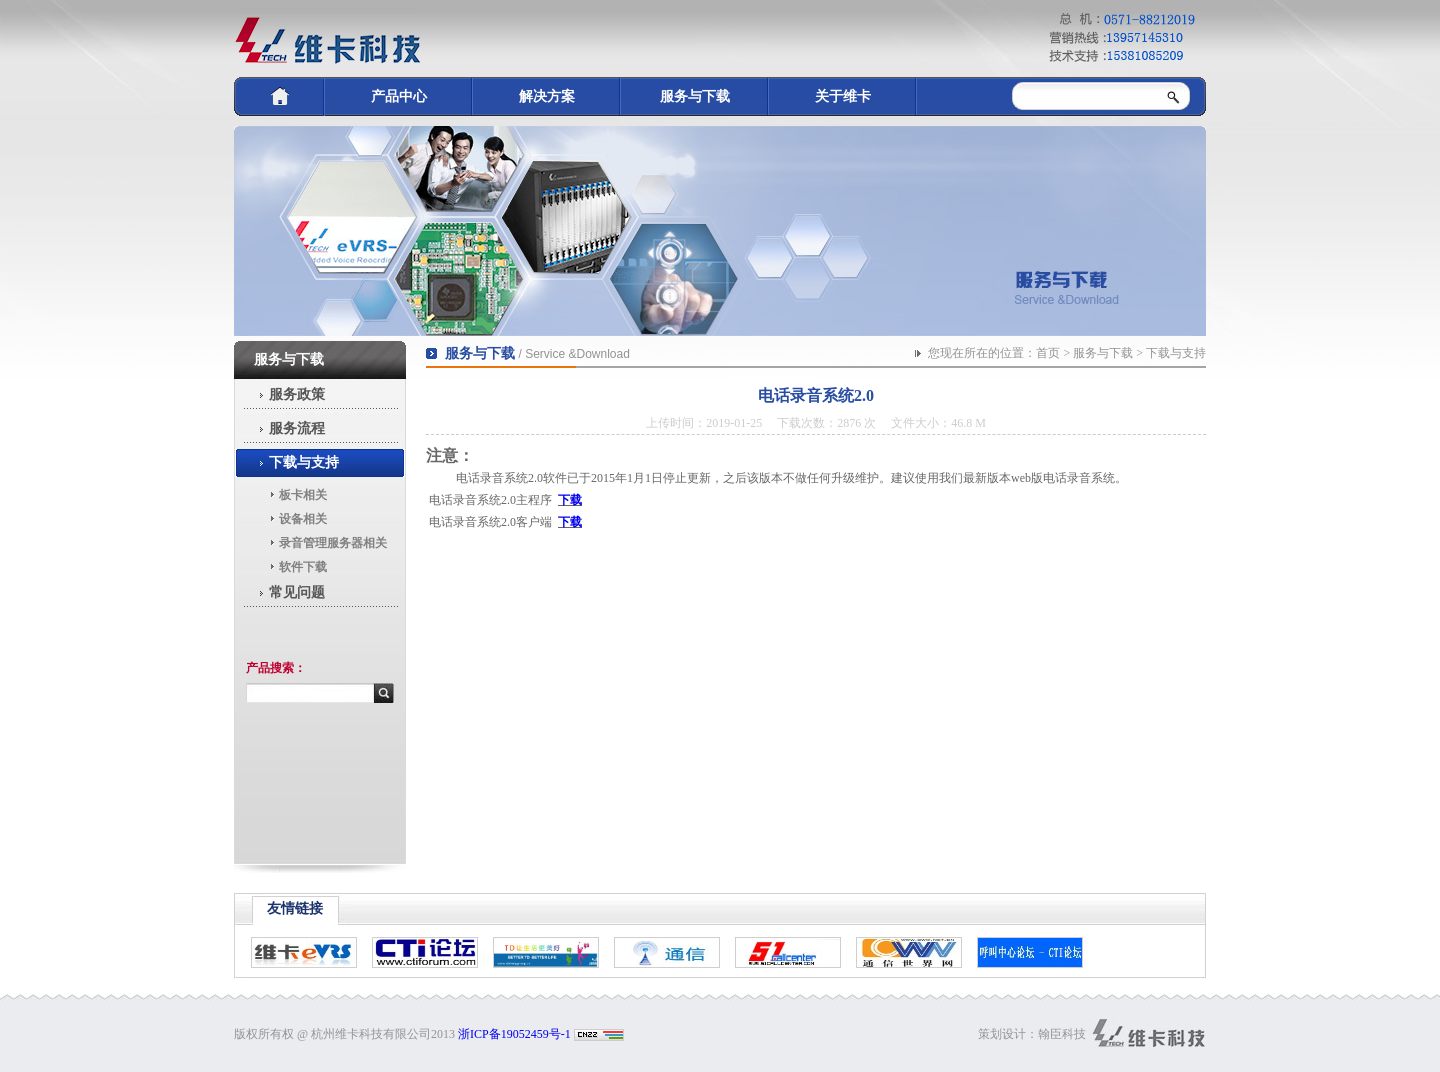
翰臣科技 (1062, 1034)
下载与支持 (304, 462)
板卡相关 (303, 495)
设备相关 (303, 519)
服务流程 (297, 428)
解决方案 (547, 96)
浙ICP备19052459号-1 (514, 1034)
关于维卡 (843, 96)
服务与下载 (695, 96)
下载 (570, 500)
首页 (1048, 353)
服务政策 (297, 394)
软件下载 (303, 567)
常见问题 (297, 592)
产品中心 (399, 96)
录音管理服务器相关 (333, 543)
